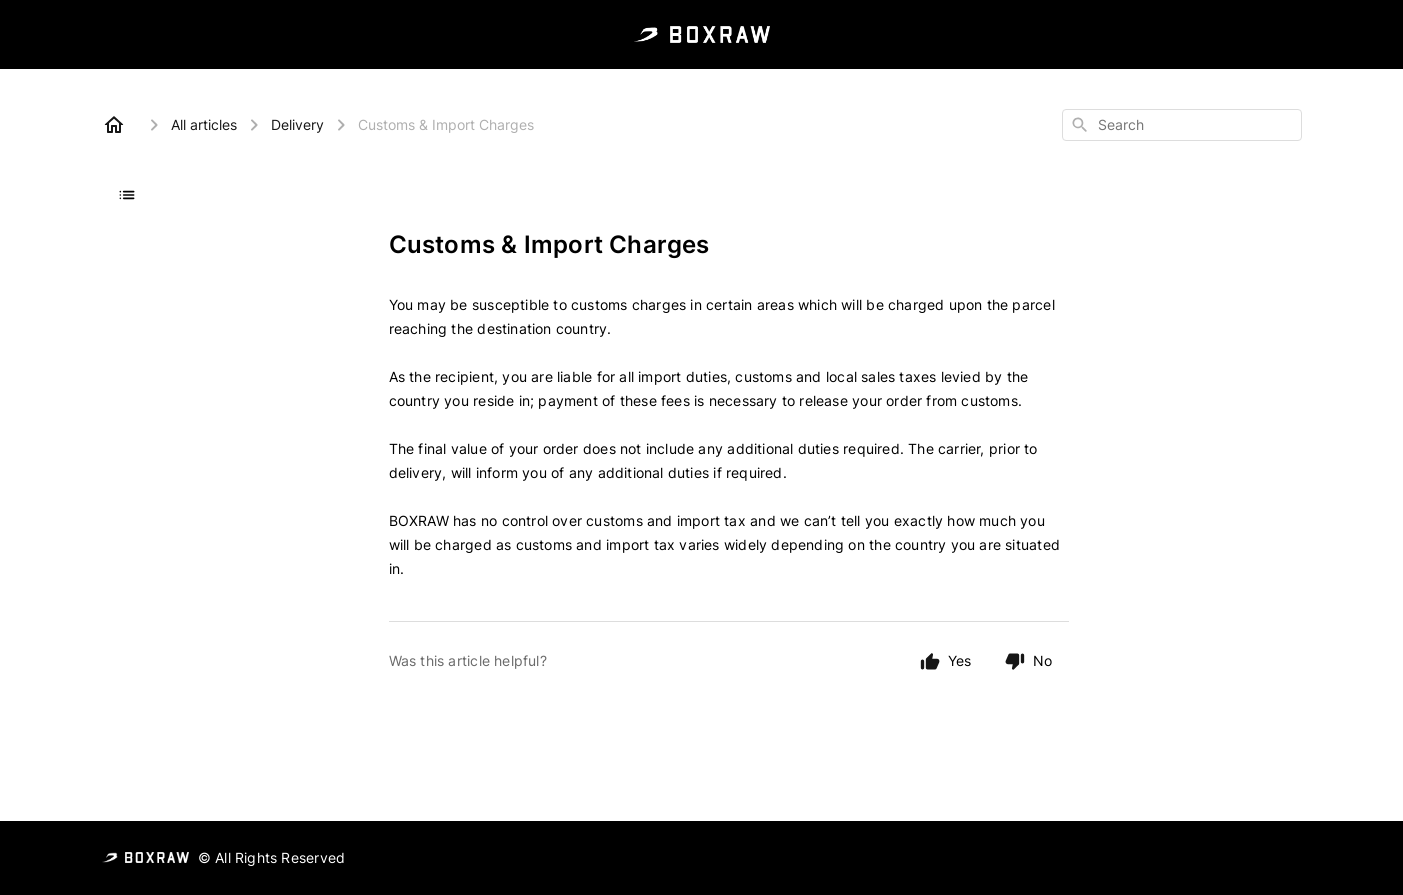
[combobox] (1182, 125)
